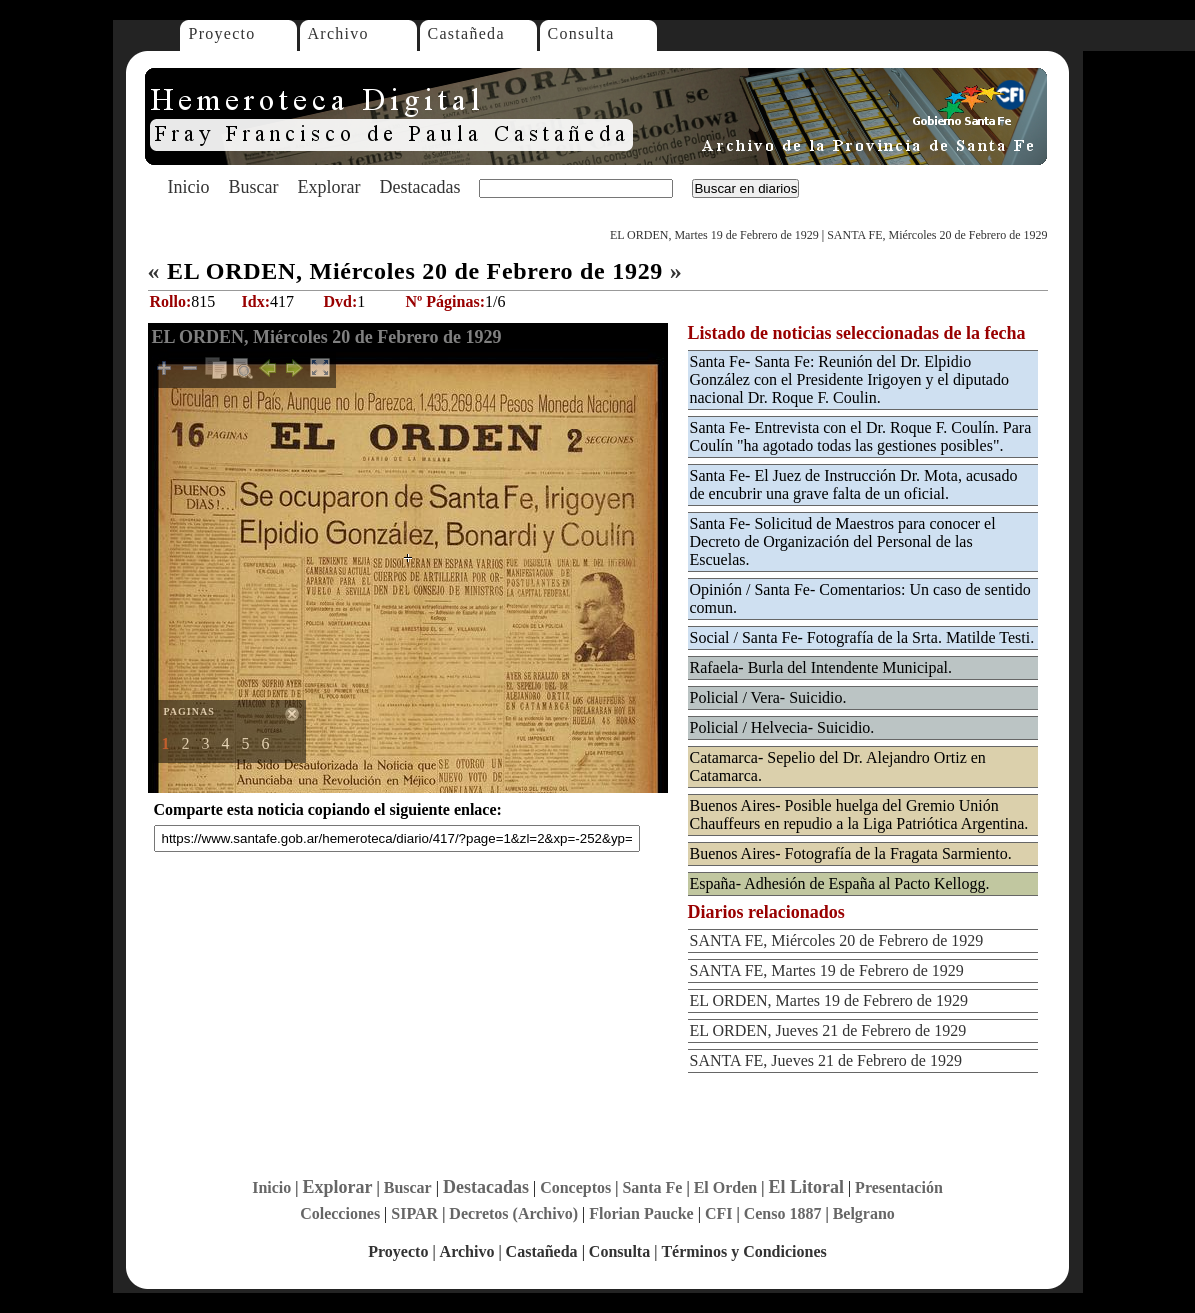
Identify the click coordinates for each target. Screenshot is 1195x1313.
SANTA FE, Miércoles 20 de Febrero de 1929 (937, 235)
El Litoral (806, 1187)
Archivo (338, 33)
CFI (719, 1213)
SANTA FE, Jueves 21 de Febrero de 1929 (826, 1060)
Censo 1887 (783, 1213)
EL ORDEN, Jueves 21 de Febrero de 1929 (828, 1030)
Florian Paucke (641, 1213)
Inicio (189, 187)
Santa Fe (652, 1187)
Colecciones (340, 1213)
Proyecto (222, 33)
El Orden (726, 1187)
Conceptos (575, 1187)
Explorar (328, 187)
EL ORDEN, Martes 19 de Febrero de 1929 (714, 235)
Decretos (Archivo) (513, 1213)
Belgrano (864, 1213)
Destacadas (419, 187)
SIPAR (414, 1213)
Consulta (581, 33)
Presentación (899, 1187)
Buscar (254, 187)
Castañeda (466, 33)
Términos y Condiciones (743, 1251)
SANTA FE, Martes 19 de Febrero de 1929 (827, 970)
